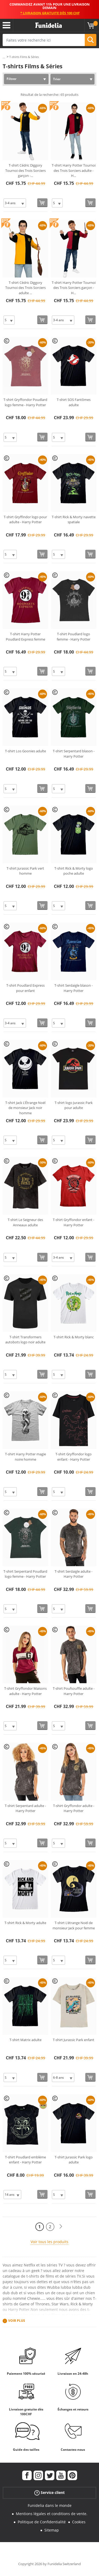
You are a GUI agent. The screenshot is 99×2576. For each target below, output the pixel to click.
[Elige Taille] (14, 203)
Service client (49, 2493)
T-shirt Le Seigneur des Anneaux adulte (25, 1222)
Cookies (79, 2521)
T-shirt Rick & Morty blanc (74, 1337)
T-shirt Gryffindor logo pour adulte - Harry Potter (25, 520)
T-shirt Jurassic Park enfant (73, 2039)
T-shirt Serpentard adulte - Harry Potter (25, 1808)
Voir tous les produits (49, 2241)
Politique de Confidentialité (42, 2521)
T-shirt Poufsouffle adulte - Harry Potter (74, 1691)
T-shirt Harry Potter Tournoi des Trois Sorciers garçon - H (74, 287)
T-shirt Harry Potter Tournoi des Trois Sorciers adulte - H (74, 170)
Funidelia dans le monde (50, 2505)
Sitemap (51, 2530)
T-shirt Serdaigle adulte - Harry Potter (73, 1574)
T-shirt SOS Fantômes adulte (74, 402)
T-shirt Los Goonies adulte (25, 751)
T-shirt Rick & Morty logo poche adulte (73, 871)
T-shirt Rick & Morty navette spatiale (74, 520)
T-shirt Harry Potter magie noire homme (25, 1457)
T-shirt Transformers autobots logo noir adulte (25, 1340)
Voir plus (16, 2321)
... (4, 57)
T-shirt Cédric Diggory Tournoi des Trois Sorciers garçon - (25, 170)
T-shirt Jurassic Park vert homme (25, 871)
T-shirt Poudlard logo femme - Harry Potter (73, 637)
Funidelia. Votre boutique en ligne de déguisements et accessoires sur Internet (48, 25)
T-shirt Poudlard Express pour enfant (25, 988)
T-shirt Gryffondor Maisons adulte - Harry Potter (25, 1691)
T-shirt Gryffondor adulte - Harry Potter (73, 1808)
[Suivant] (60, 2226)
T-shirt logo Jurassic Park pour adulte (74, 1105)
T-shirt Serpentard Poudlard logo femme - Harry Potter (25, 1574)
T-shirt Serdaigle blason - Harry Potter (73, 988)
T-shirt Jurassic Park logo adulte (74, 2160)
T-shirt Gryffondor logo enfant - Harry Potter (73, 1457)
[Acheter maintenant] (42, 202)
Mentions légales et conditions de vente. (51, 2513)
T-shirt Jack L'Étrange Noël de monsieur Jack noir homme (25, 1107)
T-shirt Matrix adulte (25, 2039)
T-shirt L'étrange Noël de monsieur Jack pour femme (74, 1925)
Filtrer (11, 79)
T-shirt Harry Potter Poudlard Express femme (25, 637)
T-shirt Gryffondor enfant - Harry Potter (73, 1222)
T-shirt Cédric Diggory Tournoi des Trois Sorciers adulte (25, 287)
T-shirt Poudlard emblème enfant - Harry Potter (25, 2160)
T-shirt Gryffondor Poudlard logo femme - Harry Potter (25, 402)
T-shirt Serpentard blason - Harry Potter (74, 754)
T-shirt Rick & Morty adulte (25, 1922)
